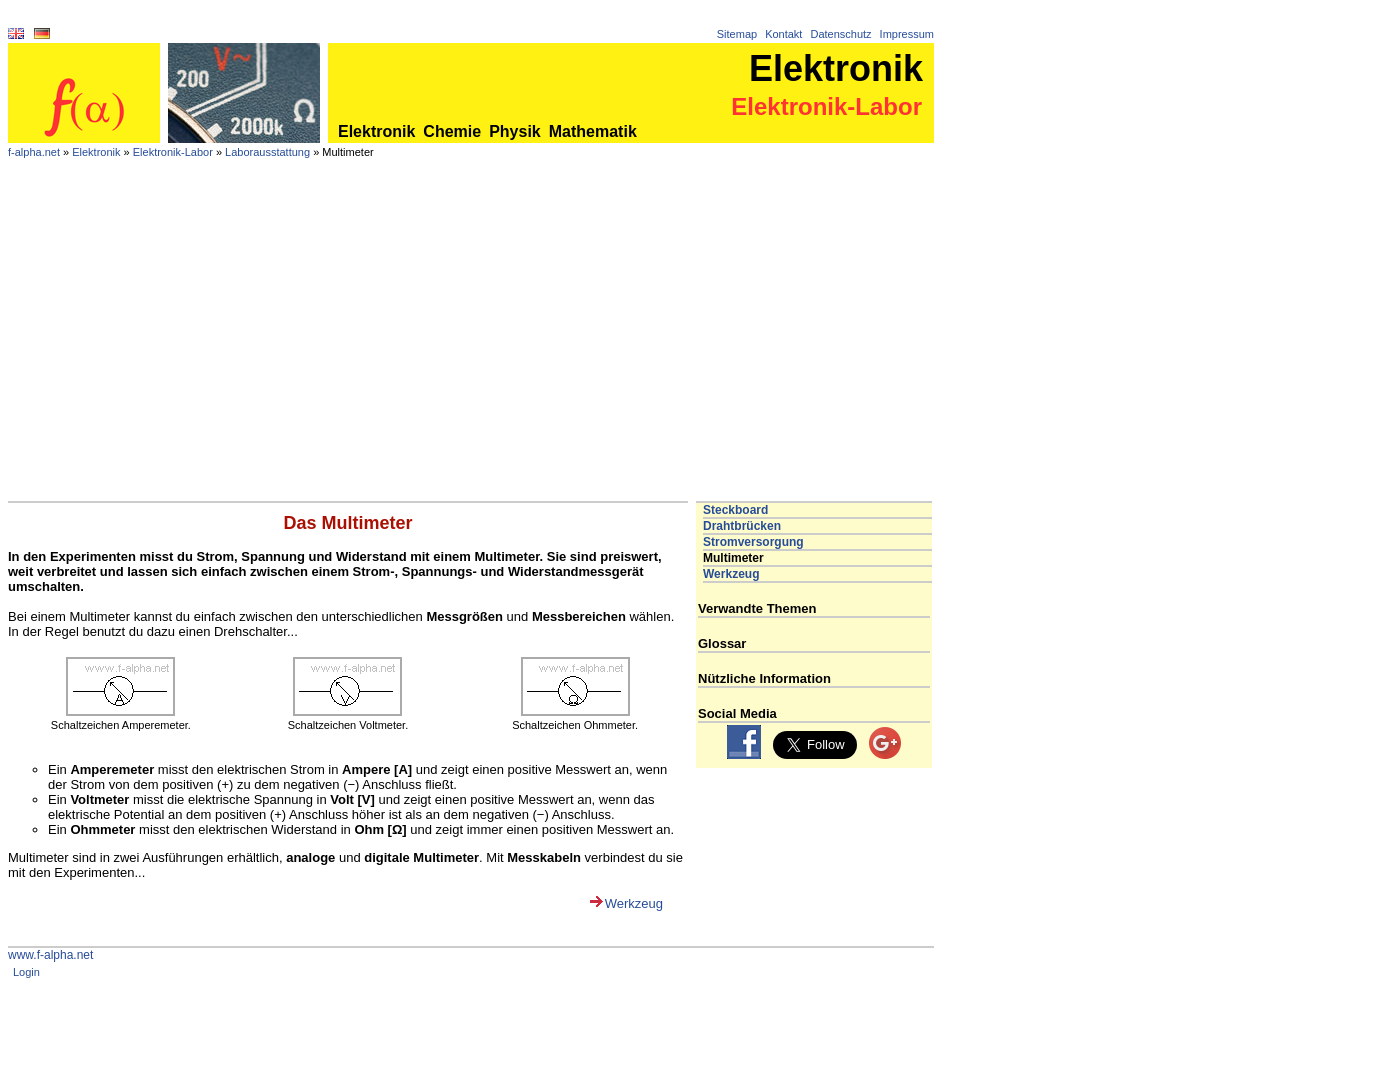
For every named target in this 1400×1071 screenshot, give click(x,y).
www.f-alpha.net (50, 955)
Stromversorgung (753, 542)
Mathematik (593, 131)
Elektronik (376, 131)
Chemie (452, 131)
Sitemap (737, 34)
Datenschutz (840, 34)
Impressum (907, 34)
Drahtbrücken (742, 526)
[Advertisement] (471, 351)
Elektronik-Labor (173, 152)
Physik (515, 131)
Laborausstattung (267, 152)
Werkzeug (634, 903)
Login (26, 972)
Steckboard (735, 510)
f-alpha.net (34, 152)
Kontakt (783, 34)
